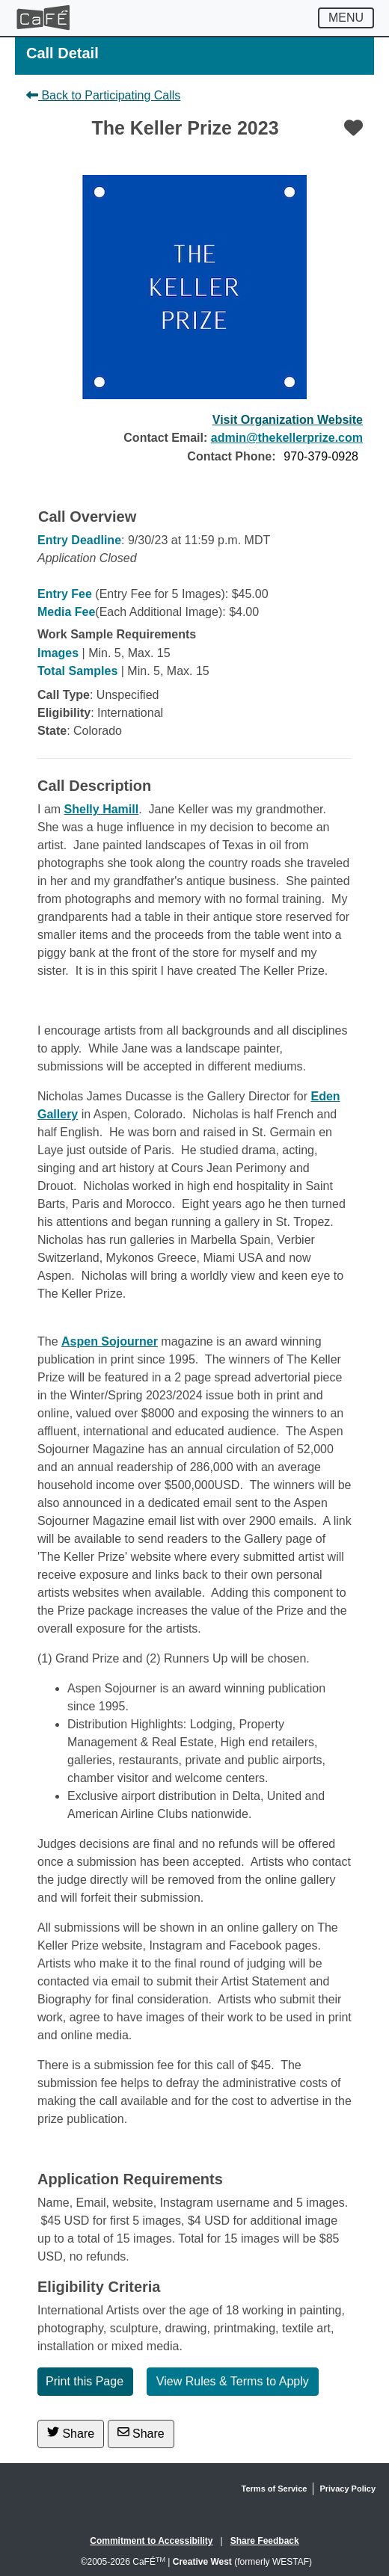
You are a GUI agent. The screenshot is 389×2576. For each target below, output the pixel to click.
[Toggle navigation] (346, 17)
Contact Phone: (231, 456)
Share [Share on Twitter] (70, 2433)
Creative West (202, 2562)
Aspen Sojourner (109, 1341)
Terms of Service (274, 2488)
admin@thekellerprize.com (287, 437)
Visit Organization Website (287, 419)
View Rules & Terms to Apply (232, 2381)
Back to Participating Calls (103, 95)
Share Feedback (264, 2541)
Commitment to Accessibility (151, 2541)
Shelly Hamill (101, 809)
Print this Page (84, 2381)
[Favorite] (353, 127)
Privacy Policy (347, 2488)
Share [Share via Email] (141, 2433)
